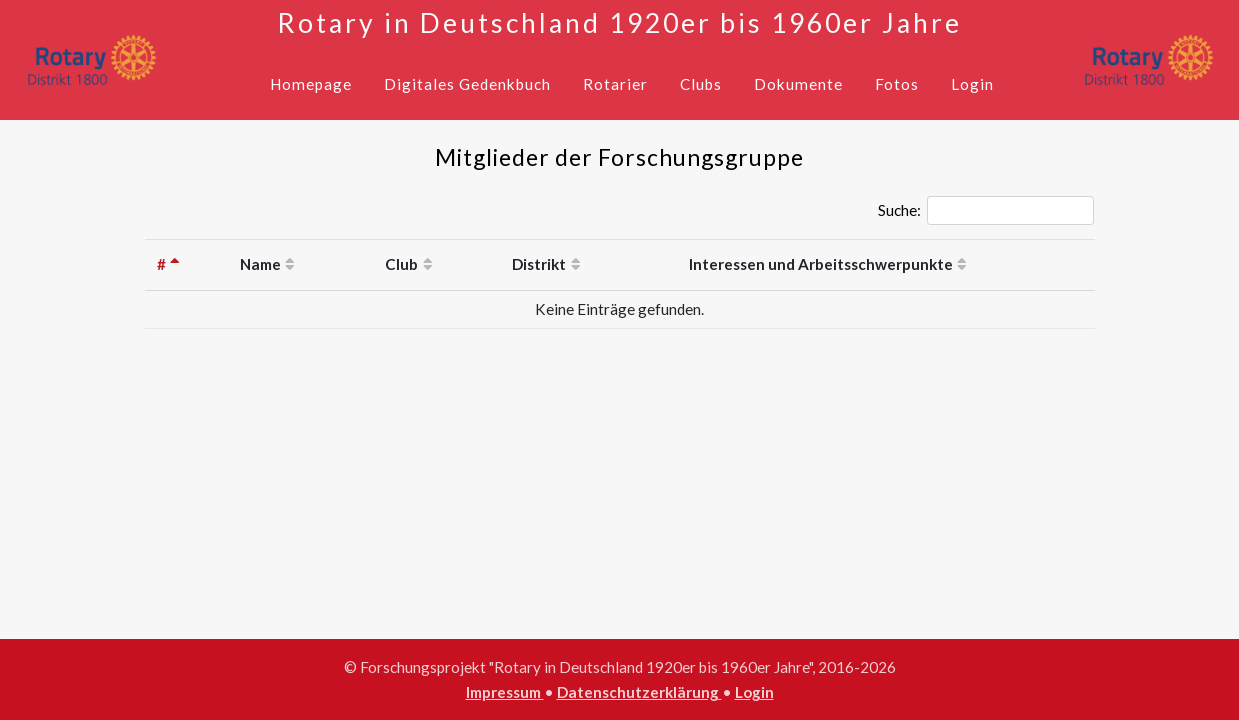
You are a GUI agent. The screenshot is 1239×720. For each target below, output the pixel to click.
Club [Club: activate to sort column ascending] (401, 264)
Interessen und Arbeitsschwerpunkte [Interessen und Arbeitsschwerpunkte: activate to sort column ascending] (821, 264)
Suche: (986, 211)
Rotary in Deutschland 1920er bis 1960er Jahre (619, 23)
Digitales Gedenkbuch (467, 84)
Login (972, 84)
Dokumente (798, 84)
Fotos (897, 84)
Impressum (505, 692)
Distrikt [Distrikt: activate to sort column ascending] (539, 264)
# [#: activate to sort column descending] (161, 264)
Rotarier (615, 84)
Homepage (311, 84)
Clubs (701, 84)
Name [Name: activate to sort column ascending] (260, 264)
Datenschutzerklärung (639, 692)
